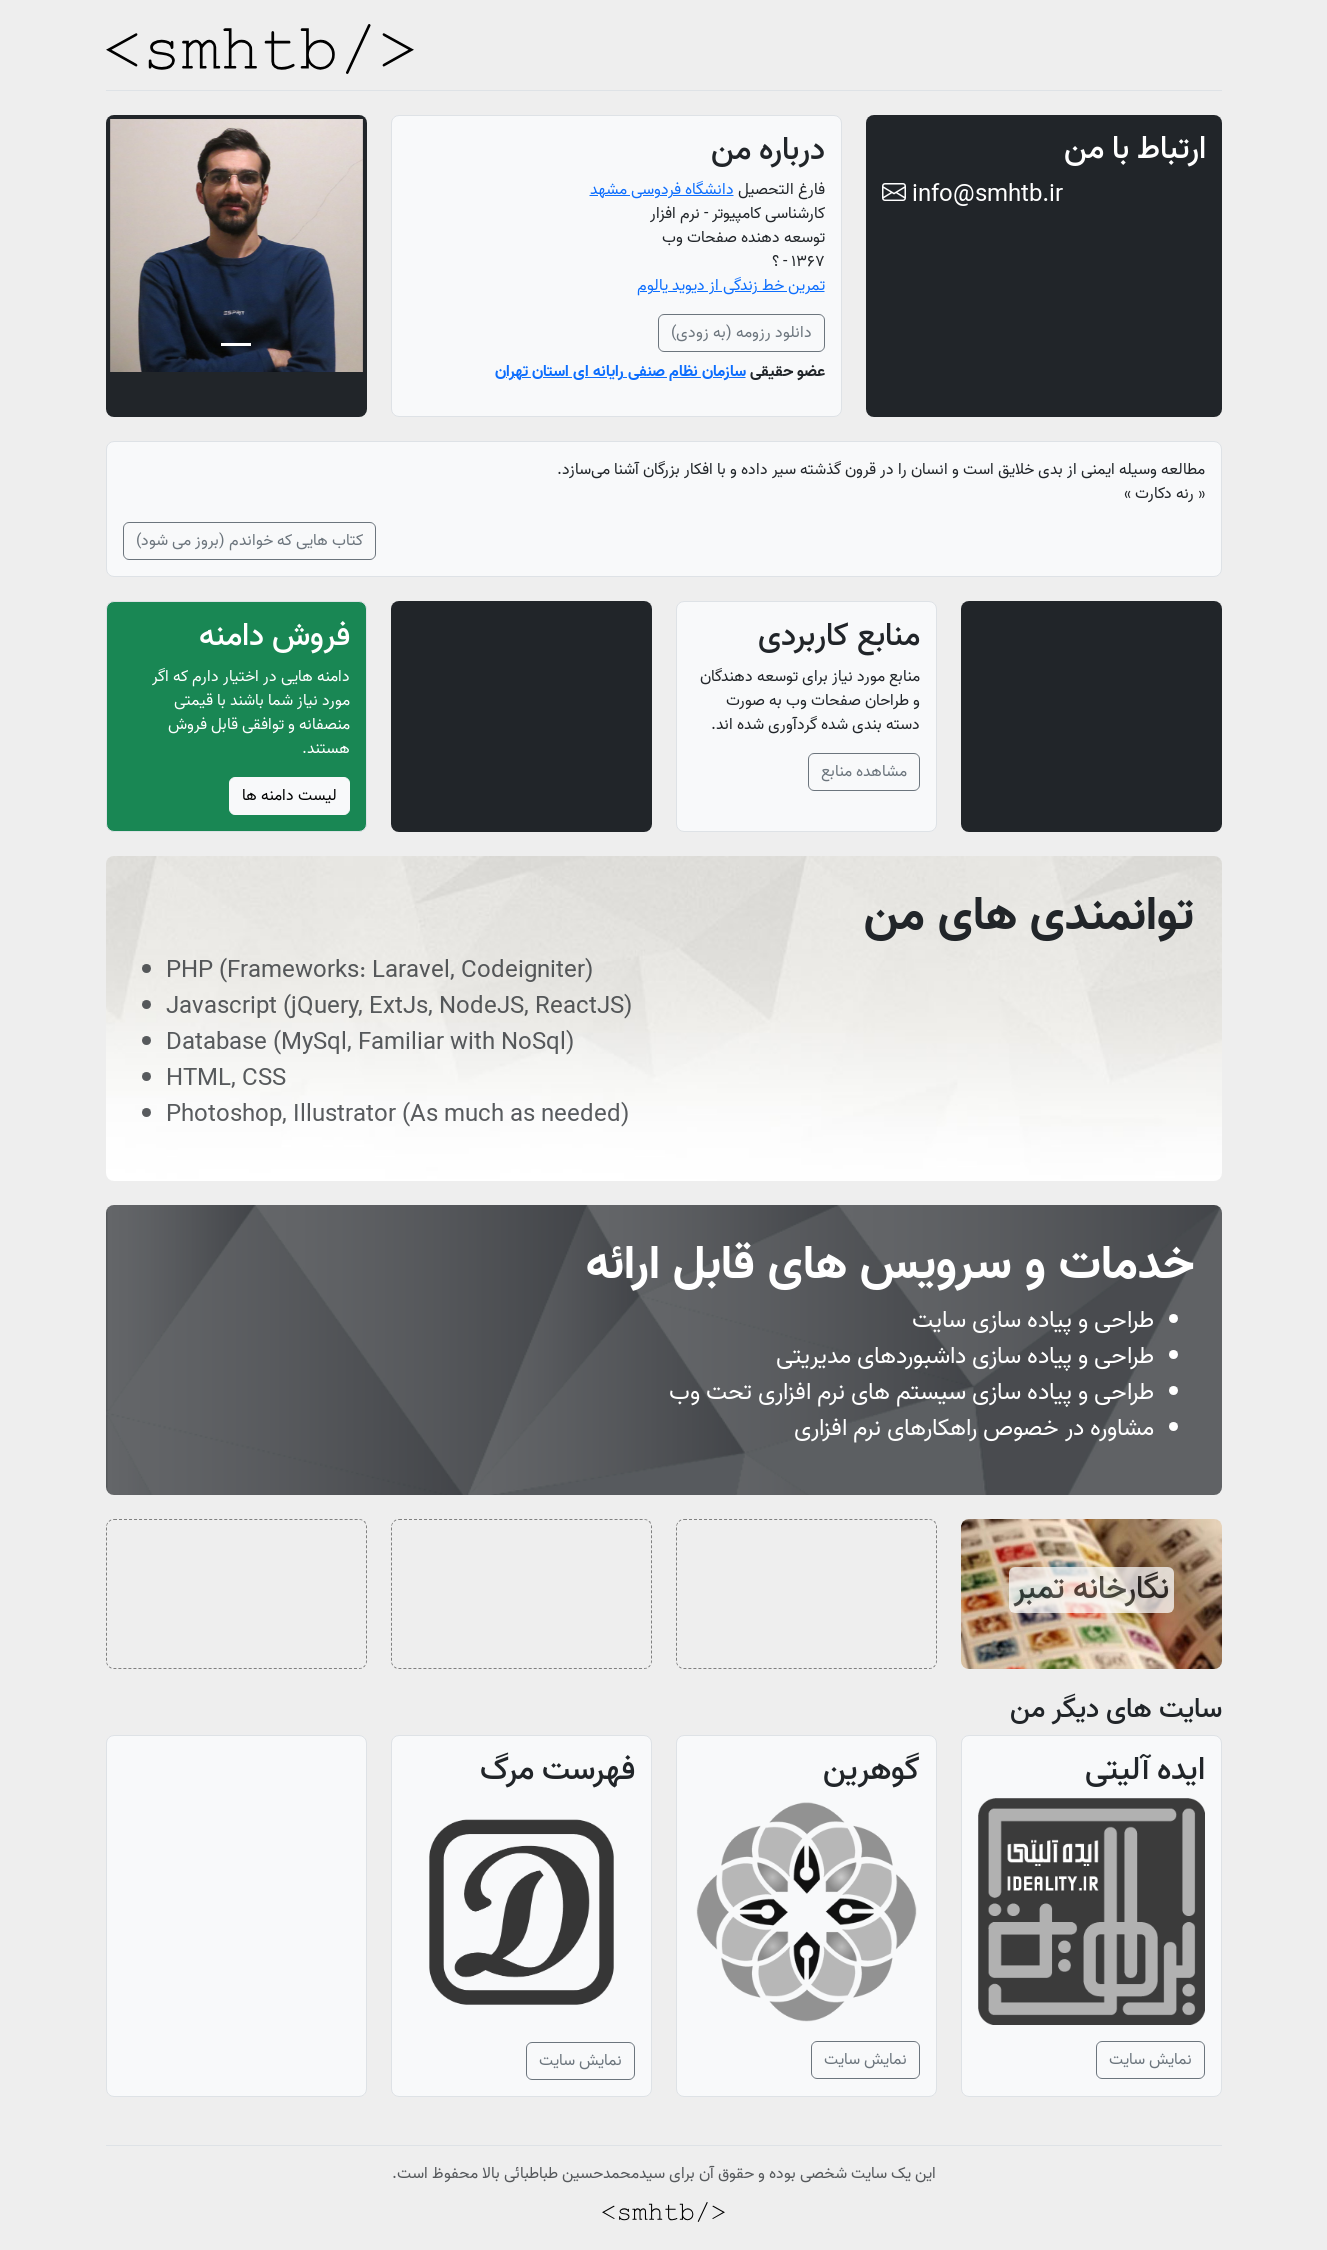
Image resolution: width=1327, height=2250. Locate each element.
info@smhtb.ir (972, 194)
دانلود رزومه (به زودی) (741, 333)
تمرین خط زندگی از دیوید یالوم (731, 286)
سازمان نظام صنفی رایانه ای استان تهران (620, 372)
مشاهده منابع (864, 772)
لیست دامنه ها (289, 796)
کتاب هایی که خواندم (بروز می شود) (249, 541)
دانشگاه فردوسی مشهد (662, 190)
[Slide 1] (236, 344)
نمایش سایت (1150, 2060)
